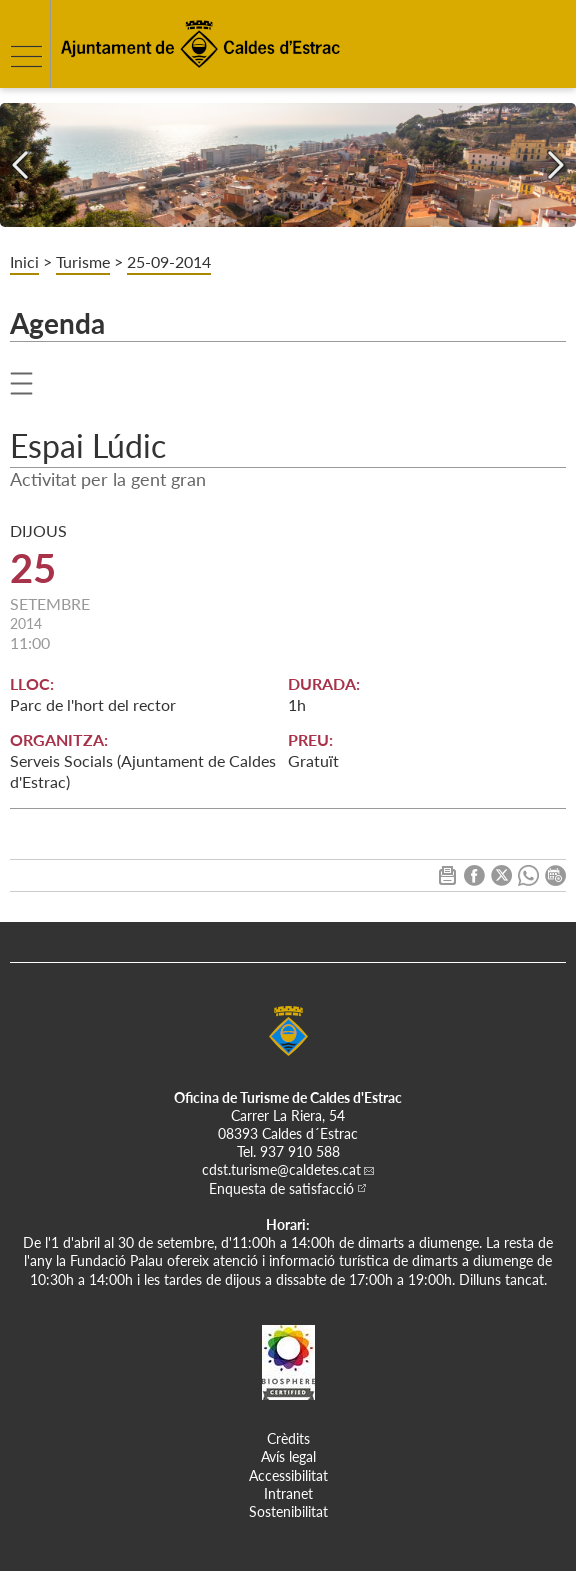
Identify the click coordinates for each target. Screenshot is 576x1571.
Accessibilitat (288, 1475)
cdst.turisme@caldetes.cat (281, 1169)
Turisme (83, 261)
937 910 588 (300, 1151)
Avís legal (288, 1456)
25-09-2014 (169, 261)
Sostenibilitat (288, 1511)
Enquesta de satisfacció (281, 1188)
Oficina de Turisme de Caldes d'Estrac (288, 1097)
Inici (24, 261)
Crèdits (288, 1438)
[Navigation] (20, 165)
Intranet (288, 1493)
